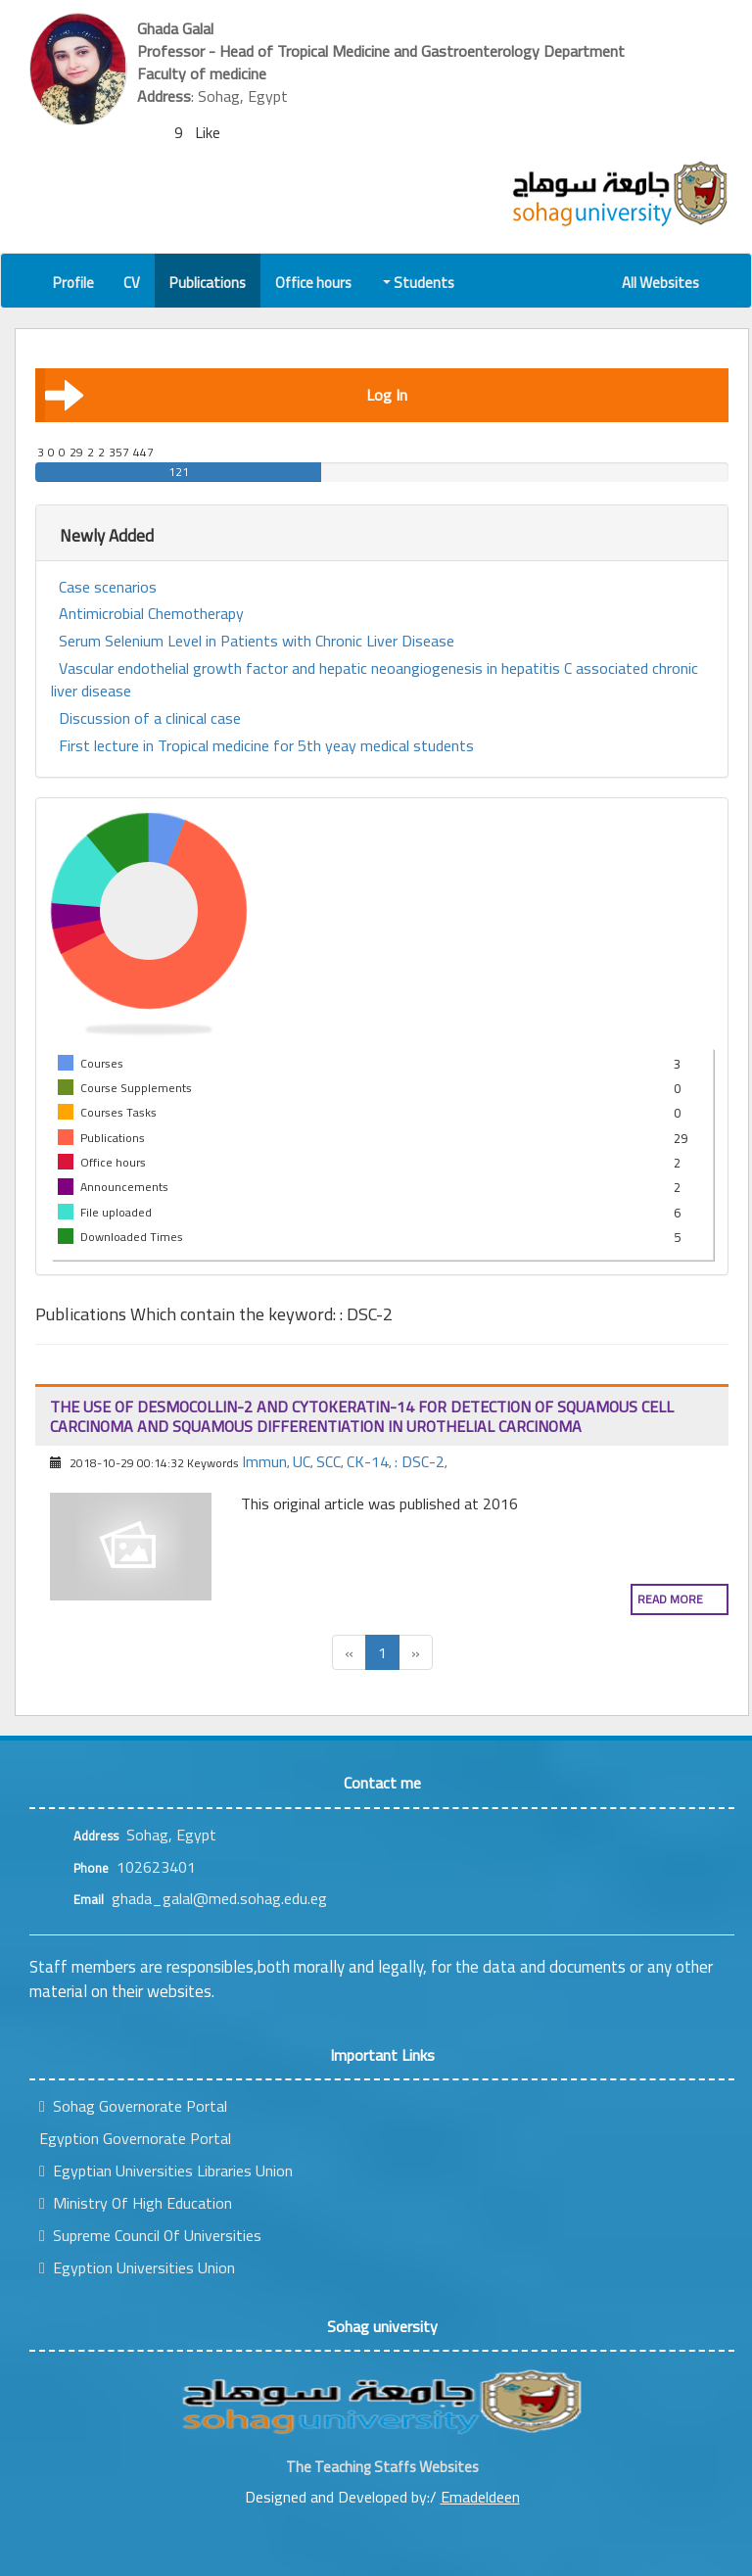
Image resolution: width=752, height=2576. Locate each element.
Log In (226, 394)
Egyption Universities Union (137, 2267)
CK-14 (368, 1461)
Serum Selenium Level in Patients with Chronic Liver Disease (256, 641)
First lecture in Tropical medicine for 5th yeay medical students (266, 746)
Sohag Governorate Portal (133, 2106)
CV (131, 282)
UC (301, 1461)
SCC (328, 1461)
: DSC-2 (420, 1461)
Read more (670, 1599)
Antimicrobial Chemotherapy (151, 613)
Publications (207, 282)
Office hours (313, 282)
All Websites (660, 282)
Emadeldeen (480, 2496)
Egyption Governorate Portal (135, 2138)
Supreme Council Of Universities (150, 2235)
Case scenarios (108, 587)
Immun (264, 1461)
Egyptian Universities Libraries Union (166, 2170)
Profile (73, 282)
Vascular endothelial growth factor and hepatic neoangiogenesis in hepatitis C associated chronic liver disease (374, 679)
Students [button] (420, 282)
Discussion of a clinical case (150, 718)
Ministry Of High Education (135, 2203)
